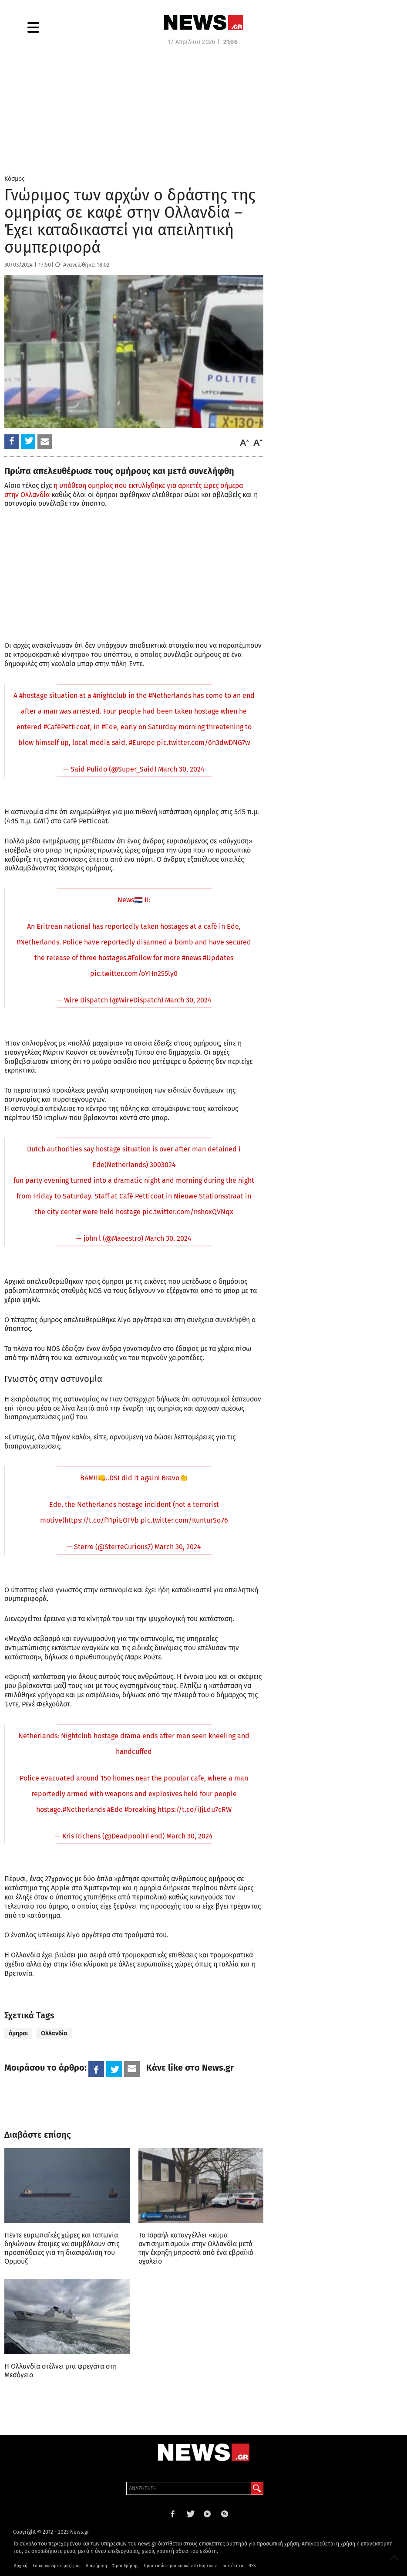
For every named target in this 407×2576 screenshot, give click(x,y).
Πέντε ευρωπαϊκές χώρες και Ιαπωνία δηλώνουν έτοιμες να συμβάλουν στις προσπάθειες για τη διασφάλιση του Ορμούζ (61, 2248)
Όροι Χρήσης (125, 2566)
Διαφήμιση (96, 2566)
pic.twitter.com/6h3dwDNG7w (203, 742)
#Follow (139, 958)
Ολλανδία (54, 2033)
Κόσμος (14, 179)
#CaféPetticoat (67, 727)
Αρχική (20, 2566)
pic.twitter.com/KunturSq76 (184, 1520)
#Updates (218, 958)
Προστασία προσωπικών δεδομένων (180, 2566)
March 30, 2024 (181, 769)
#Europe (142, 742)
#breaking (140, 1809)
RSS (252, 2566)
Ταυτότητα (232, 2566)
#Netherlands (169, 695)
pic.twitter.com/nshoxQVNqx (187, 1212)
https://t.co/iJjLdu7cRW (195, 1809)
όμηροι (18, 2033)
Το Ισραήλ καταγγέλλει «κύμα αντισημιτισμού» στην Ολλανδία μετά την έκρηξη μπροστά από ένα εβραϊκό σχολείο (195, 2248)
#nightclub (110, 695)
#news (191, 958)
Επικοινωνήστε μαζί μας (57, 2566)
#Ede (109, 727)
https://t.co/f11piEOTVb (101, 1520)
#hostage (33, 695)
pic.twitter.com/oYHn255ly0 (134, 973)
